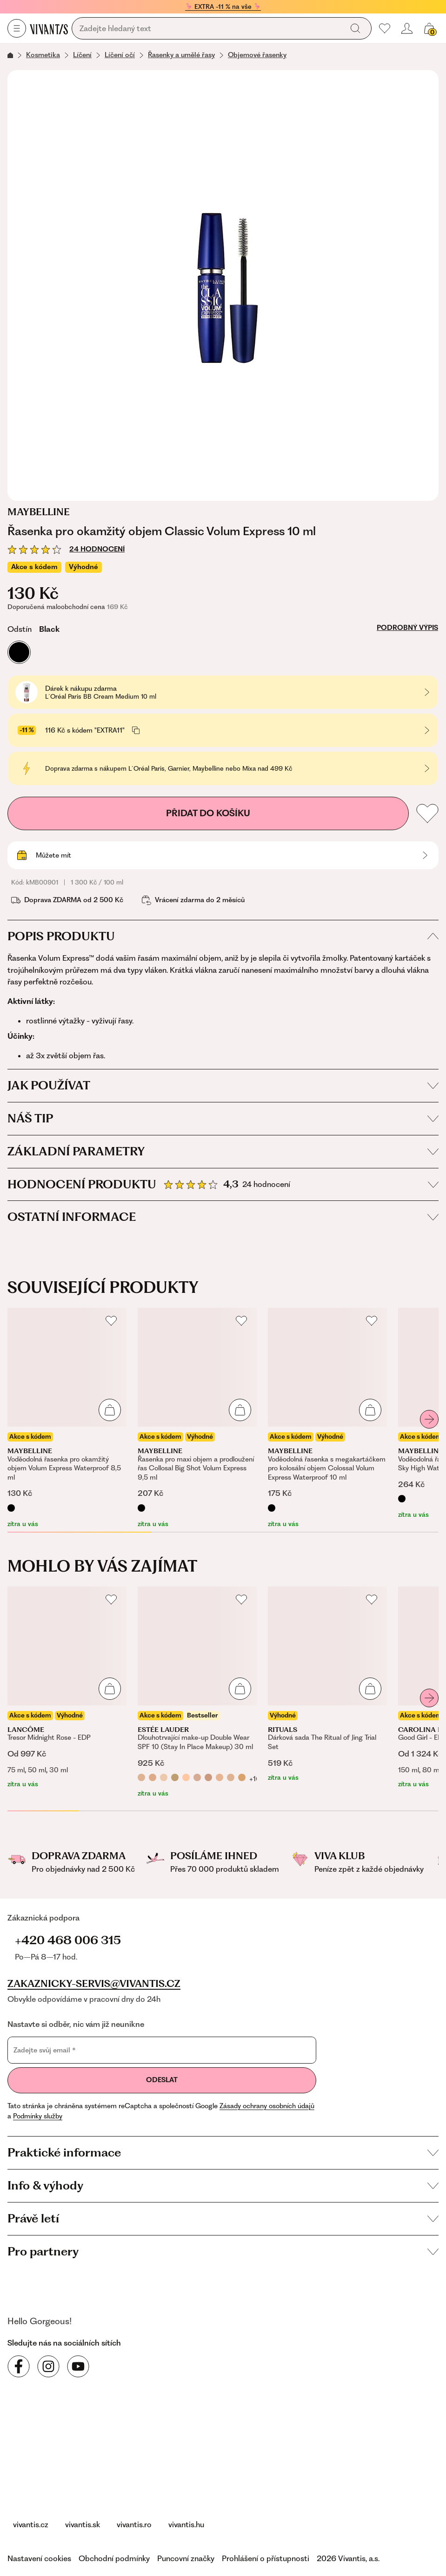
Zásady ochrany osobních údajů (267, 2106)
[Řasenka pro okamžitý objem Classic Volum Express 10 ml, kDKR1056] (223, 285)
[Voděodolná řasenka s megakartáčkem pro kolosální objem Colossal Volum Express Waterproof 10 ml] (327, 1418)
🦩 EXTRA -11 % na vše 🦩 (223, 6)
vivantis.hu (186, 2524)
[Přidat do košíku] (110, 1410)
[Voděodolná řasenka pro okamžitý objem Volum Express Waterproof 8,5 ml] (66, 1418)
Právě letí (223, 2218)
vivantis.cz (30, 2524)
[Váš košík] (429, 28)
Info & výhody (223, 2185)
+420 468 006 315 (68, 1940)
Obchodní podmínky (114, 2558)
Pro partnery (223, 2251)
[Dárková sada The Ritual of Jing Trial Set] (327, 1684)
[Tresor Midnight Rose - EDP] (66, 1687)
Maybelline (38, 512)
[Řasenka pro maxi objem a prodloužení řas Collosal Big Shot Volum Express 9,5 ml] (197, 1418)
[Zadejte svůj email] (162, 2050)
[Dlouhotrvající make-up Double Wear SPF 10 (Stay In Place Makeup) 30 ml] (197, 1692)
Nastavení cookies (39, 2558)
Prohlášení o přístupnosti (265, 2558)
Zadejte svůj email (44, 2050)
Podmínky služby (37, 2116)
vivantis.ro (134, 2524)
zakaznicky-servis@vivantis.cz (93, 1983)
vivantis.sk (82, 2524)
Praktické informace (223, 2152)
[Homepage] (49, 29)
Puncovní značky (185, 2558)
